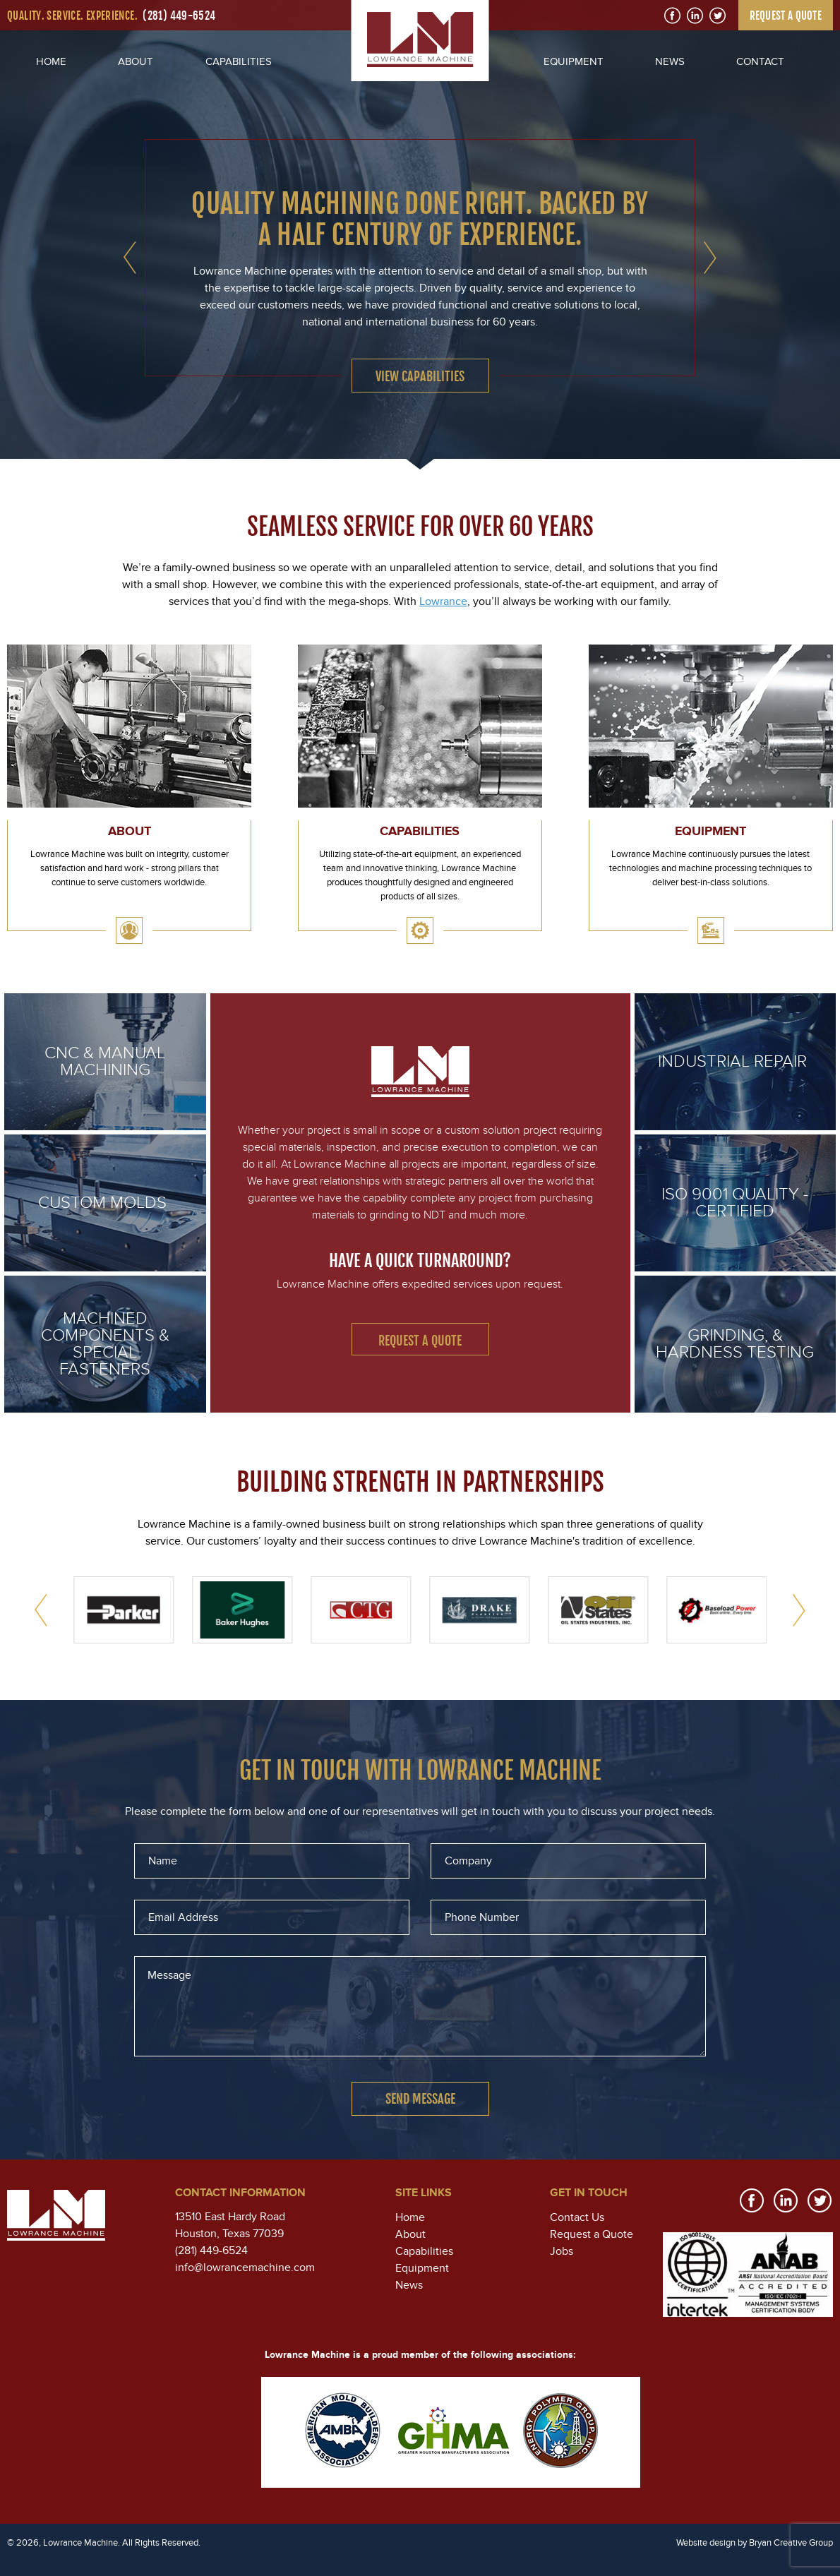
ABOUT (135, 61)
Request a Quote (420, 1340)
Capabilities (424, 2251)
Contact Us (577, 2217)
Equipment (422, 2268)
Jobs (561, 2251)
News (409, 2285)
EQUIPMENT (574, 61)
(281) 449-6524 (179, 16)
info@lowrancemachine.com (245, 2267)
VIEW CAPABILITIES (420, 376)
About (410, 2234)
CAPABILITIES (238, 61)
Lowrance (443, 601)
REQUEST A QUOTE (786, 16)
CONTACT (760, 61)
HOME (51, 61)
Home (410, 2217)
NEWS (670, 61)
